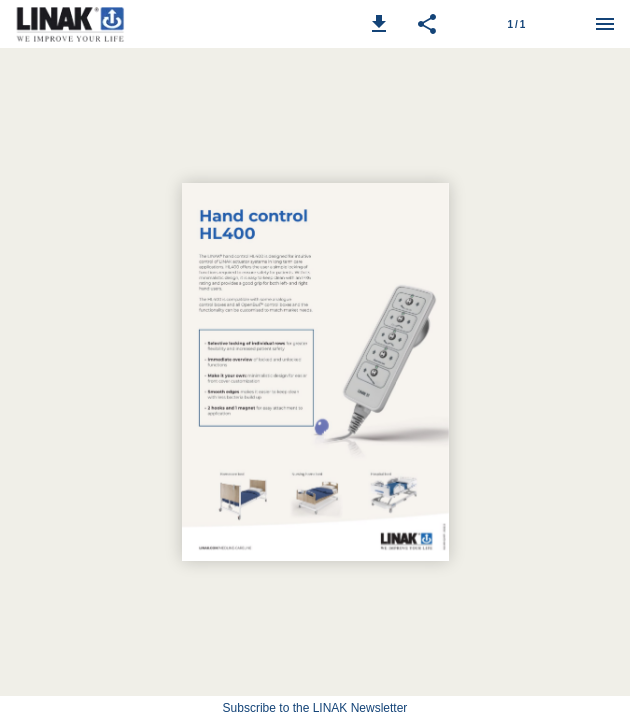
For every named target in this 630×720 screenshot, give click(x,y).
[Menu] (605, 24)
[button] (379, 24)
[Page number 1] (516, 24)
